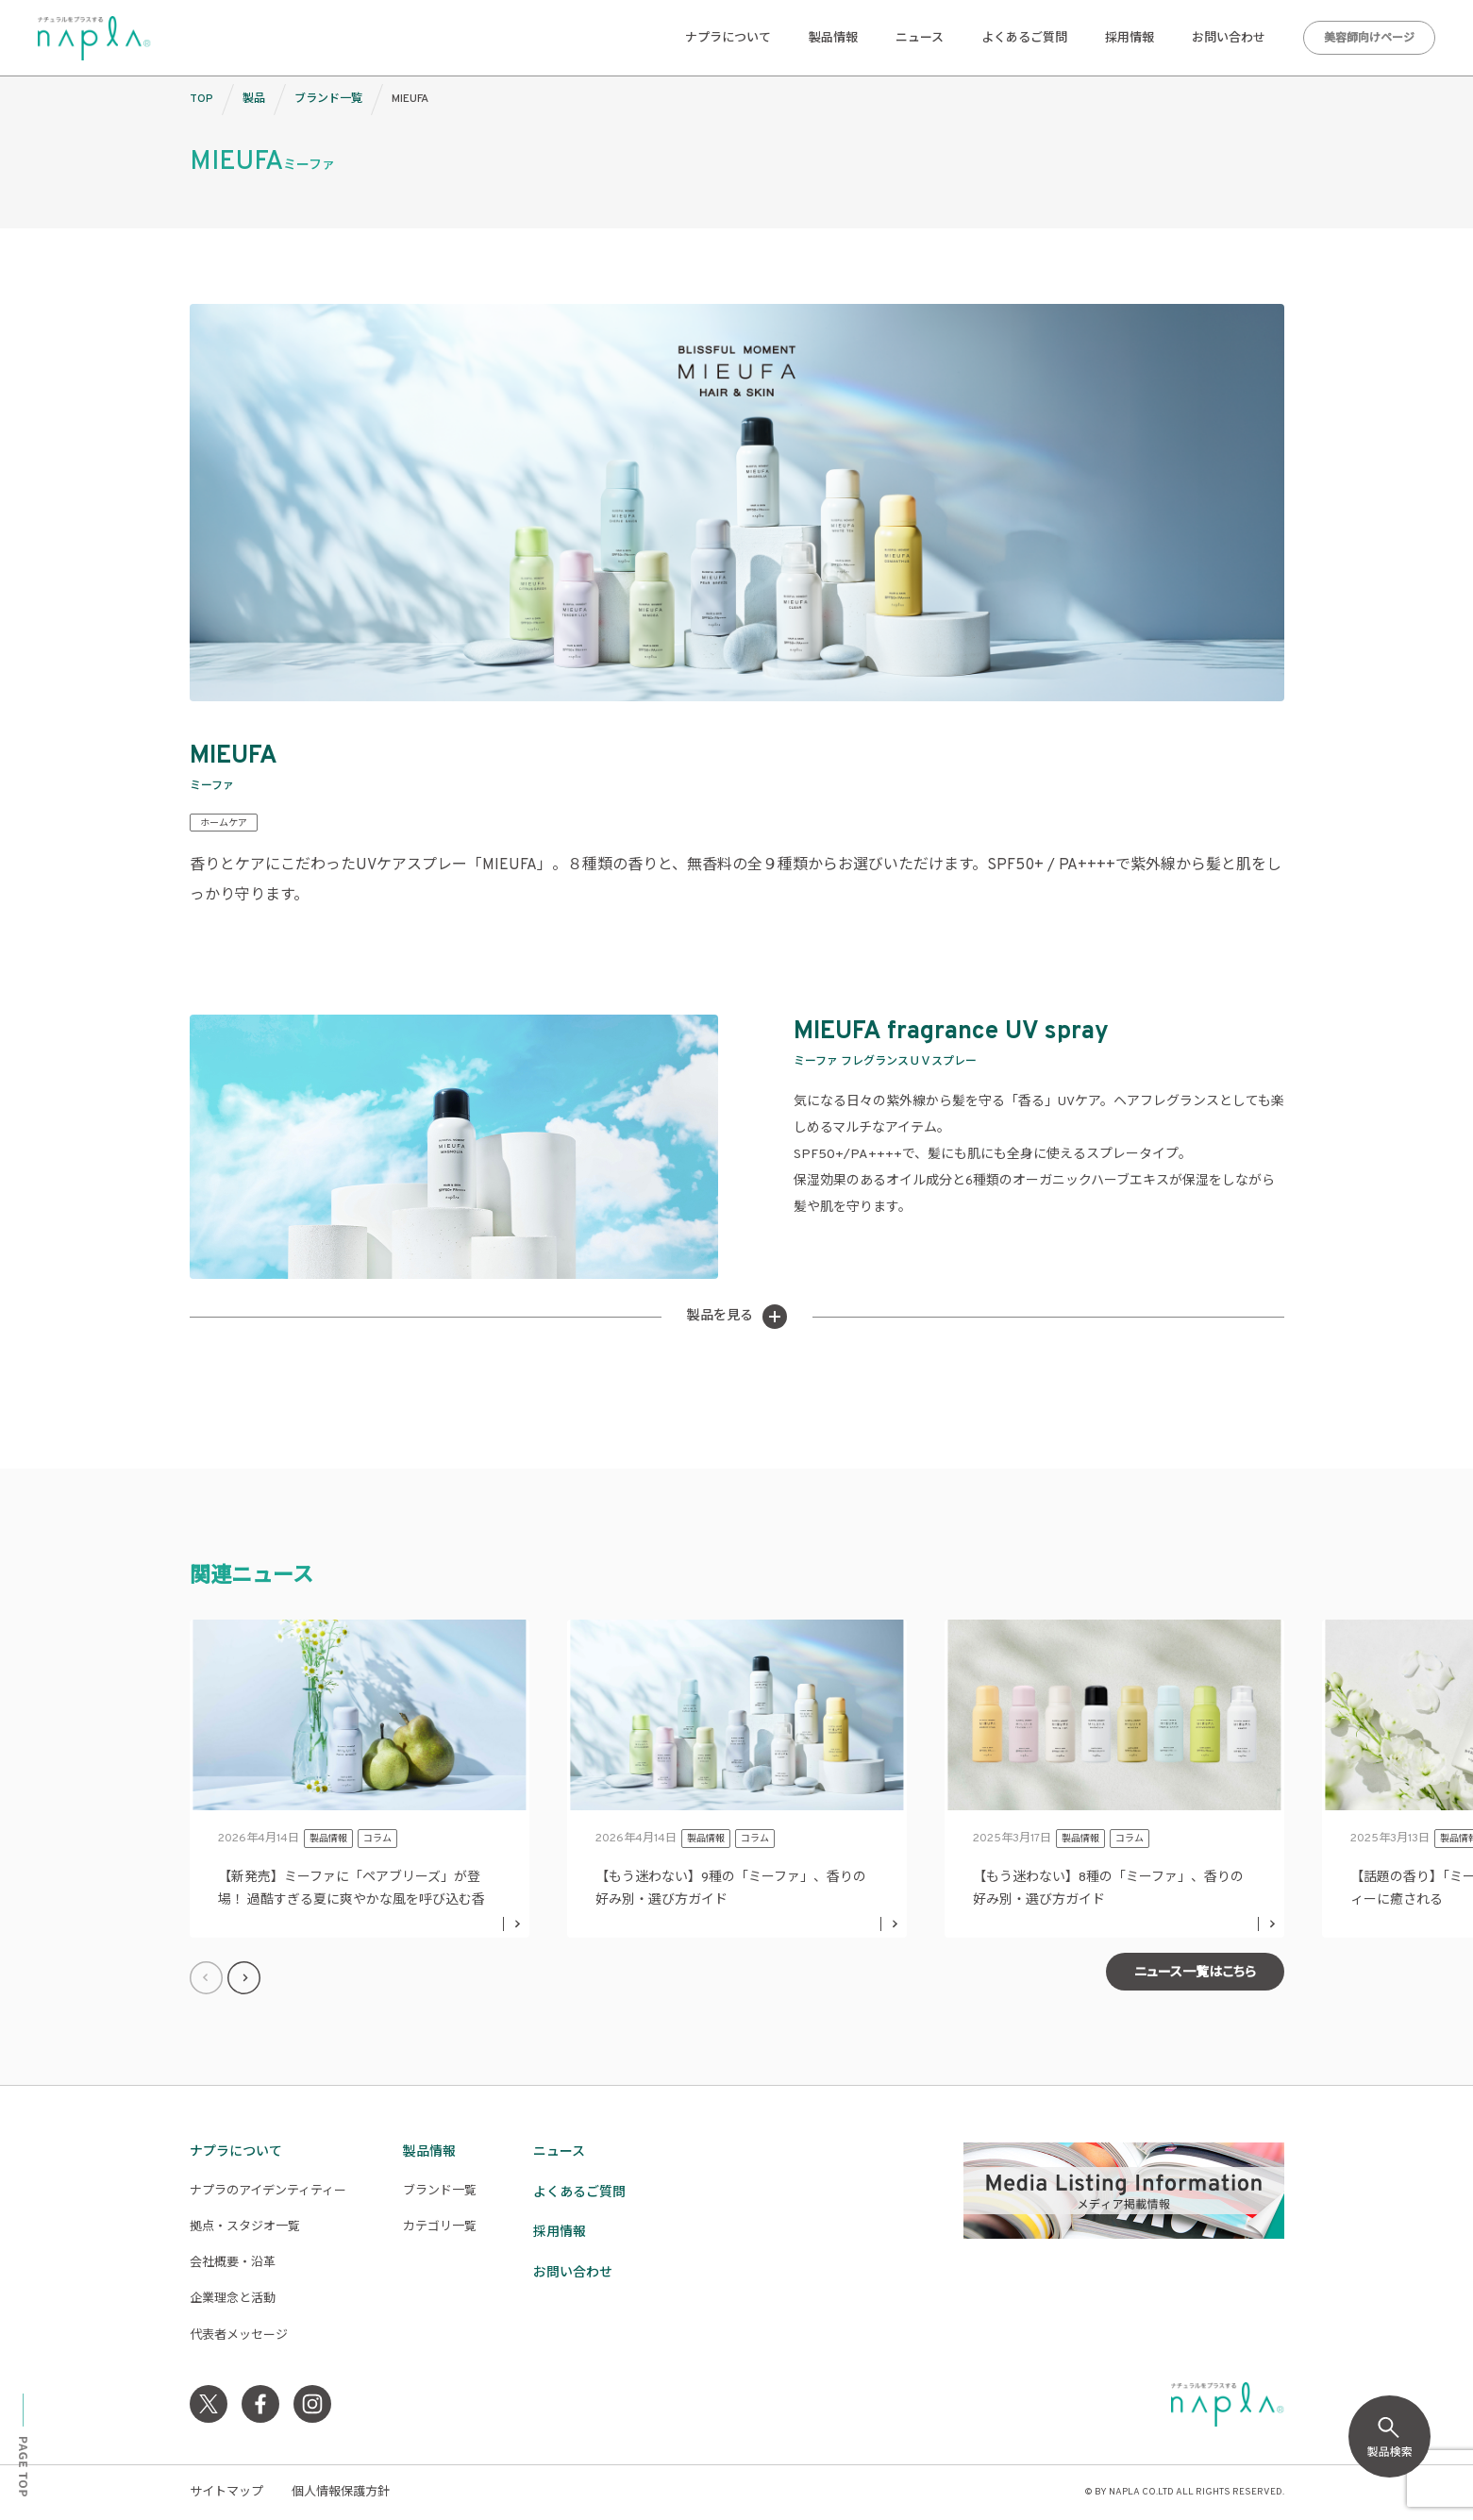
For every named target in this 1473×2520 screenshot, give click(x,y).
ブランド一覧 (328, 99)
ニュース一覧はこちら (1195, 1973)
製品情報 (833, 38)
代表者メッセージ (239, 2336)
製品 (254, 99)
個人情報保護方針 (341, 2492)
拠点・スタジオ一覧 (245, 2227)
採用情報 (1129, 38)
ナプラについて (728, 38)
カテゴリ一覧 (440, 2227)
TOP (201, 99)
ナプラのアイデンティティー (268, 2191)
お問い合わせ (1228, 38)
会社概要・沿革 (233, 2263)
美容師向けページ (1369, 38)
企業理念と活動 (233, 2299)
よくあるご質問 (1024, 38)
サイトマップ (226, 2492)
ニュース (920, 38)
